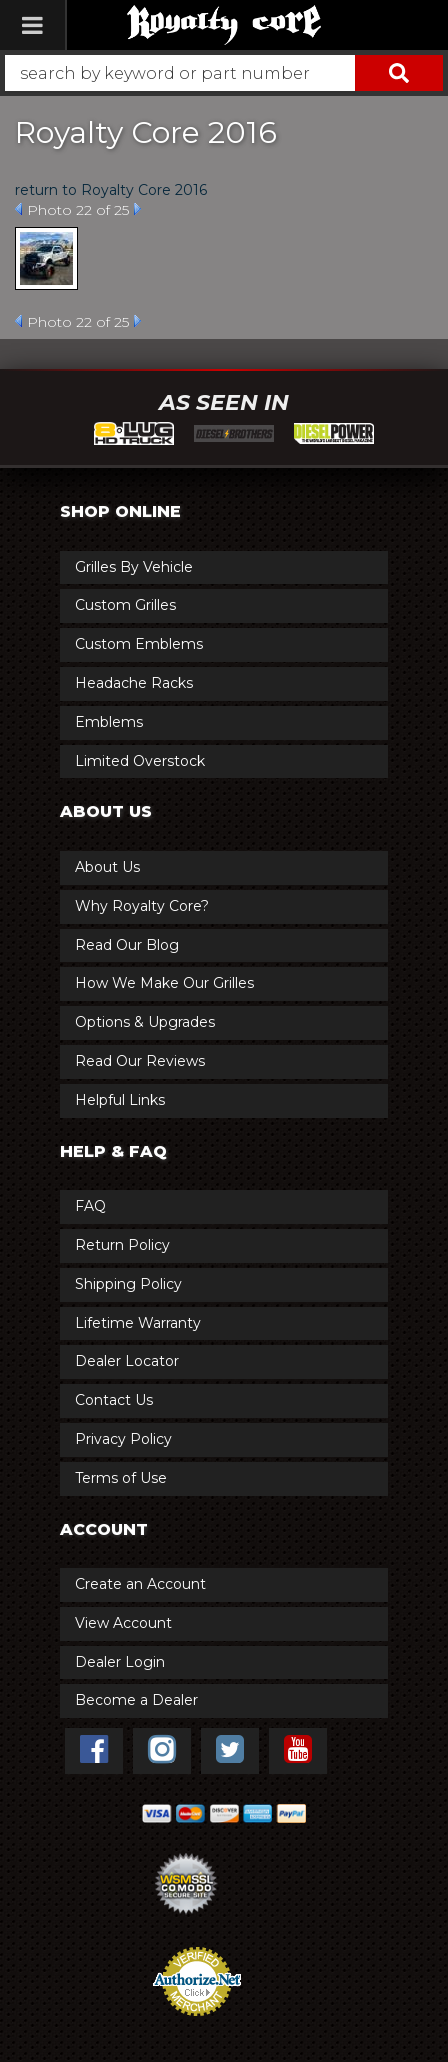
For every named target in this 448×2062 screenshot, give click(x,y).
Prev (18, 209)
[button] (224, 73)
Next (137, 209)
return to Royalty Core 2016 (111, 190)
